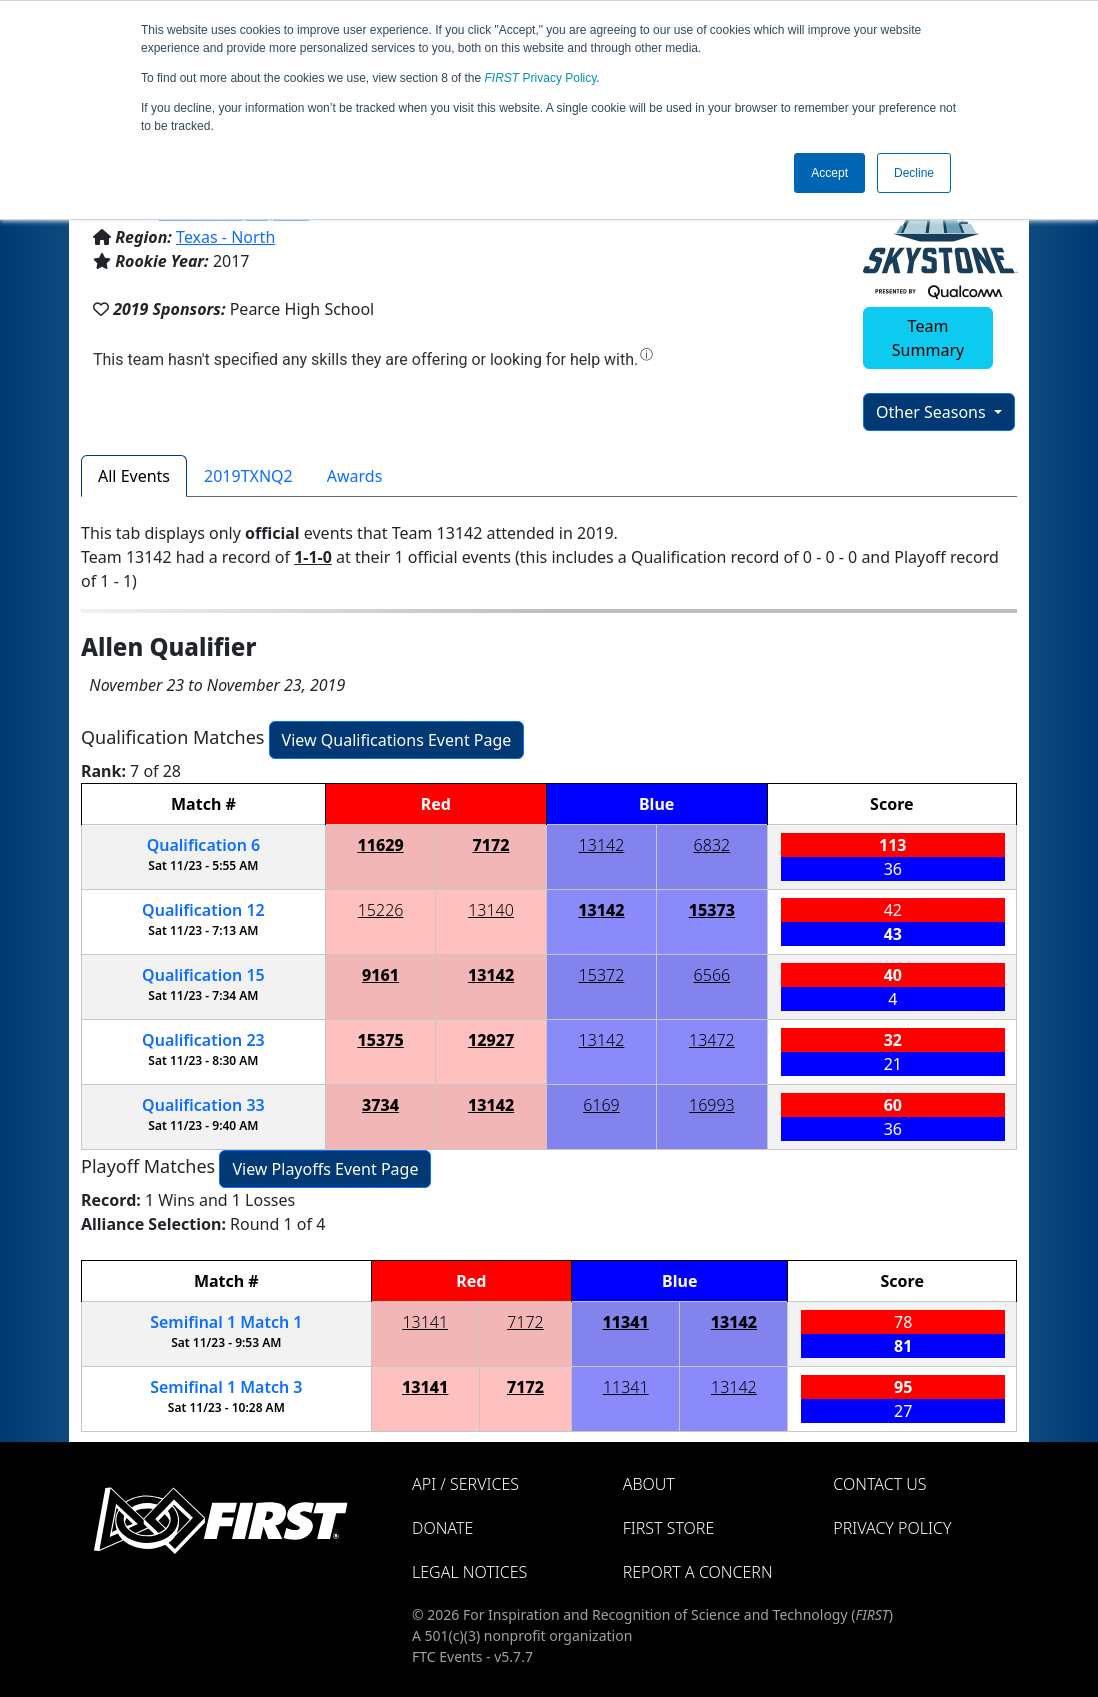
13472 (712, 1040)
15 (203, 975)
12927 (491, 1040)
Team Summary (928, 338)
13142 (602, 845)
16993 (712, 1105)
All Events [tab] (134, 476)
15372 (602, 975)
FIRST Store (669, 1528)
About (649, 1484)
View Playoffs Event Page (325, 1169)
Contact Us (879, 1484)
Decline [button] (914, 173)
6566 (712, 975)
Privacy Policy (541, 78)
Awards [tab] (355, 476)
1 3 (226, 1387)
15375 (380, 1040)
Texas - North (225, 237)
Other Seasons (933, 412)
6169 (601, 1105)
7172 (491, 845)
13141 (425, 1322)
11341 (626, 1322)
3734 (380, 1105)
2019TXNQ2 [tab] (248, 476)
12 (203, 910)
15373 (712, 910)
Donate (442, 1528)
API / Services (465, 1484)
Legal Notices (469, 1572)
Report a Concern (698, 1572)
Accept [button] (829, 173)
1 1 (226, 1322)
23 (203, 1040)
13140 (491, 910)
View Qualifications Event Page (397, 740)
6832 (712, 845)
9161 (380, 975)
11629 (380, 845)
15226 (381, 910)
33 (203, 1105)
